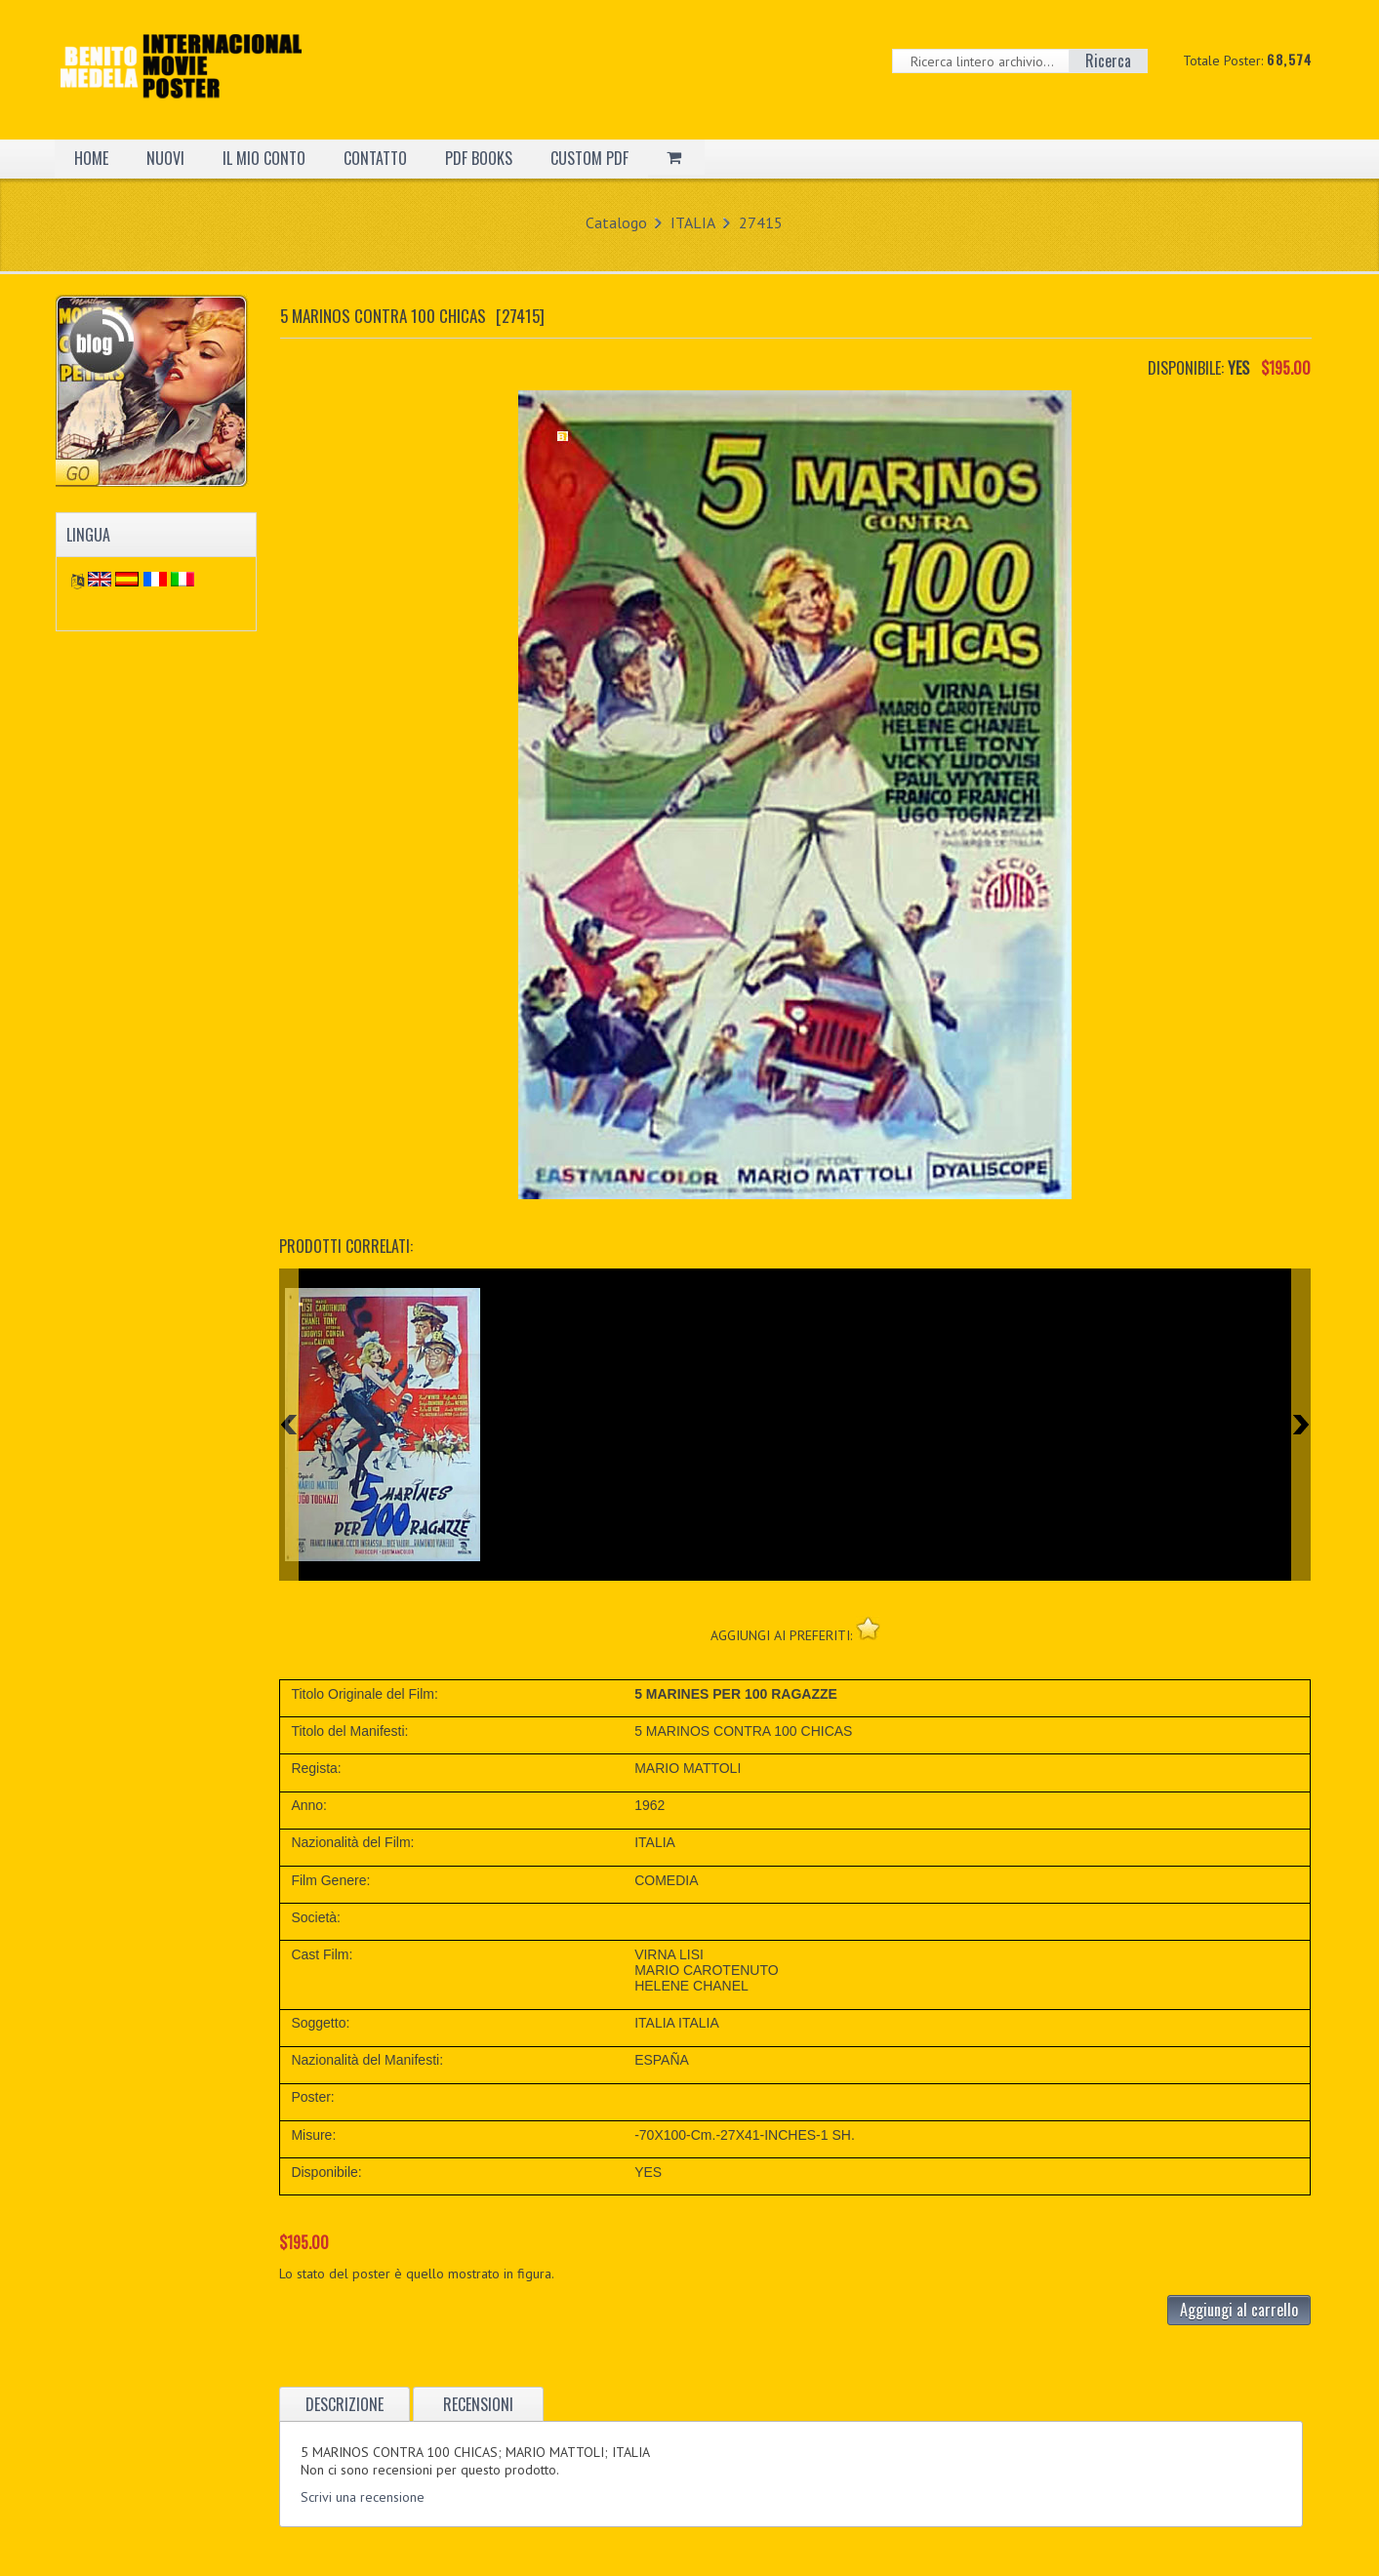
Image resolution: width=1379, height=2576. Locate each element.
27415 (761, 222)
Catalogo (616, 222)
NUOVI (165, 158)
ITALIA (692, 222)
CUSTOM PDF (589, 158)
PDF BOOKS (478, 158)
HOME (91, 158)
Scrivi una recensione (363, 2497)
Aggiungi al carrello (1239, 2309)
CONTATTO (375, 158)
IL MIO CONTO (264, 158)
